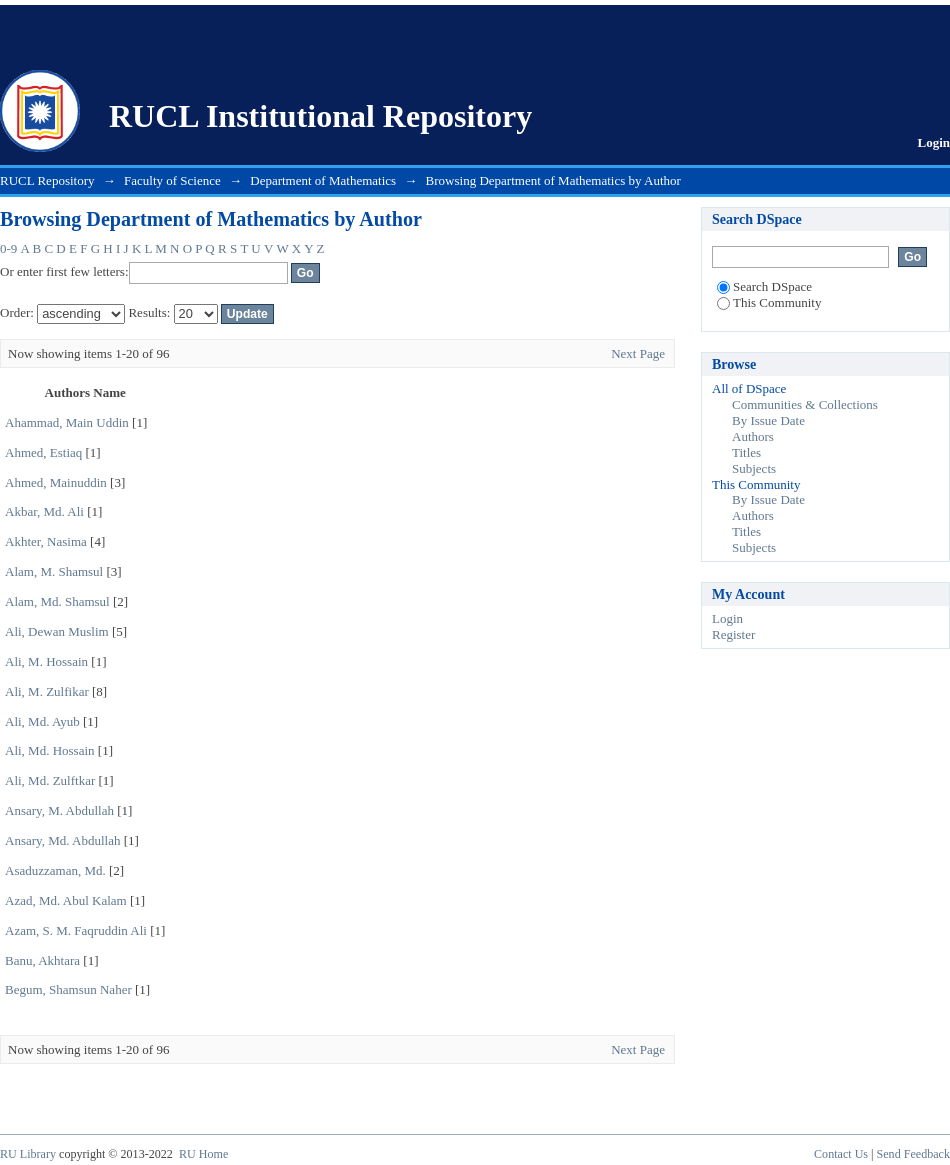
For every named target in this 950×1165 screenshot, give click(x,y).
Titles (746, 452)
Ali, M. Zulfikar (47, 691)
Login (933, 142)
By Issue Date (768, 420)
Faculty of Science (172, 180)
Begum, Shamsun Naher (68, 989)
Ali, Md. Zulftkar (50, 780)
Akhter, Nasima (46, 541)
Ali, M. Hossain (46, 661)
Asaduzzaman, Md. (55, 870)
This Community (769, 302)
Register (733, 634)
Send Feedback (913, 1154)
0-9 (8, 248)
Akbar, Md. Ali (44, 511)
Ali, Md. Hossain (50, 750)
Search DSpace (764, 286)
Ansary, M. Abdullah (59, 810)
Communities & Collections (805, 404)
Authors (753, 436)
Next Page (638, 353)
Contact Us (841, 1154)
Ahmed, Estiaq (43, 452)
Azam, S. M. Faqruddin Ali (76, 930)
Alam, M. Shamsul (54, 571)
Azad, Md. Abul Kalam (66, 900)
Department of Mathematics (323, 180)
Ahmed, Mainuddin (56, 482)
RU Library (28, 1154)
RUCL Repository (47, 180)
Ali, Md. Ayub (42, 721)
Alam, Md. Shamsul (57, 601)
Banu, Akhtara (42, 960)
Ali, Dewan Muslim (57, 631)
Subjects (754, 468)
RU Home (203, 1154)
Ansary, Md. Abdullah (62, 840)
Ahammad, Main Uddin (67, 422)
